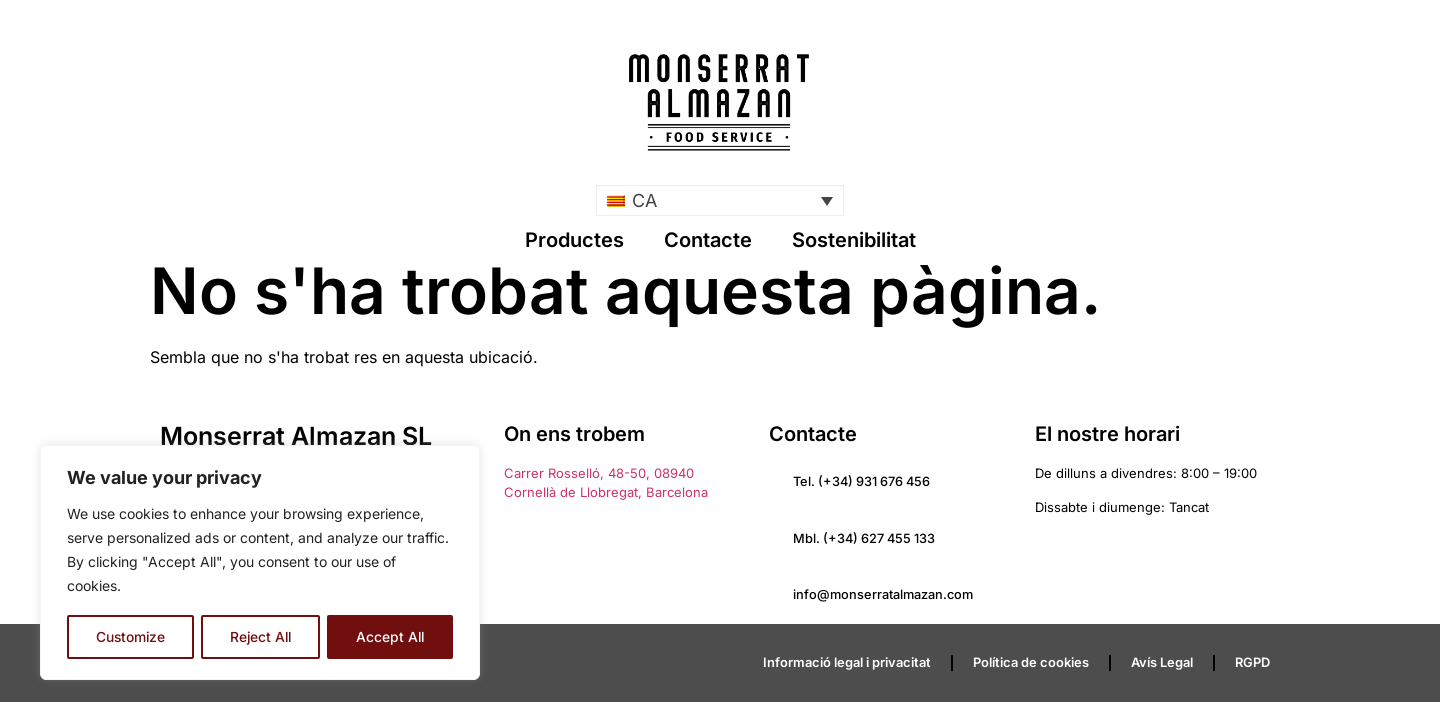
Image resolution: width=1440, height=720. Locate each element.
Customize (130, 636)
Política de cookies (1031, 664)
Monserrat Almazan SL (296, 436)
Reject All (261, 636)
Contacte (708, 240)
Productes (574, 240)
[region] (260, 563)
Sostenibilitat (854, 240)
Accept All (391, 636)
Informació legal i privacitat (847, 664)
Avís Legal (1162, 664)
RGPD (1252, 664)
